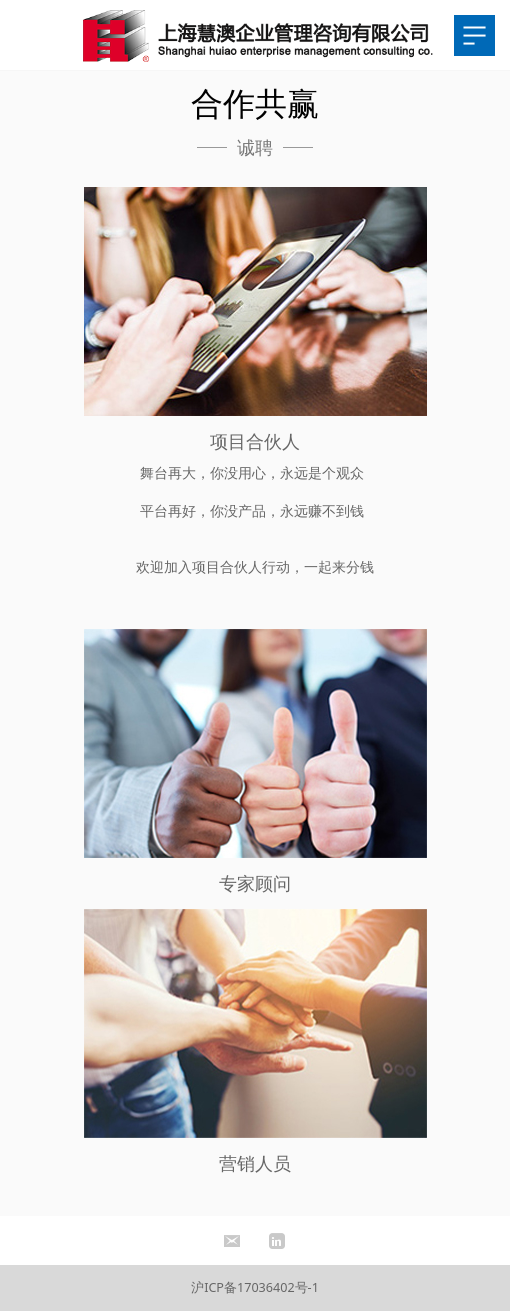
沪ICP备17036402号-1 (255, 1287)
